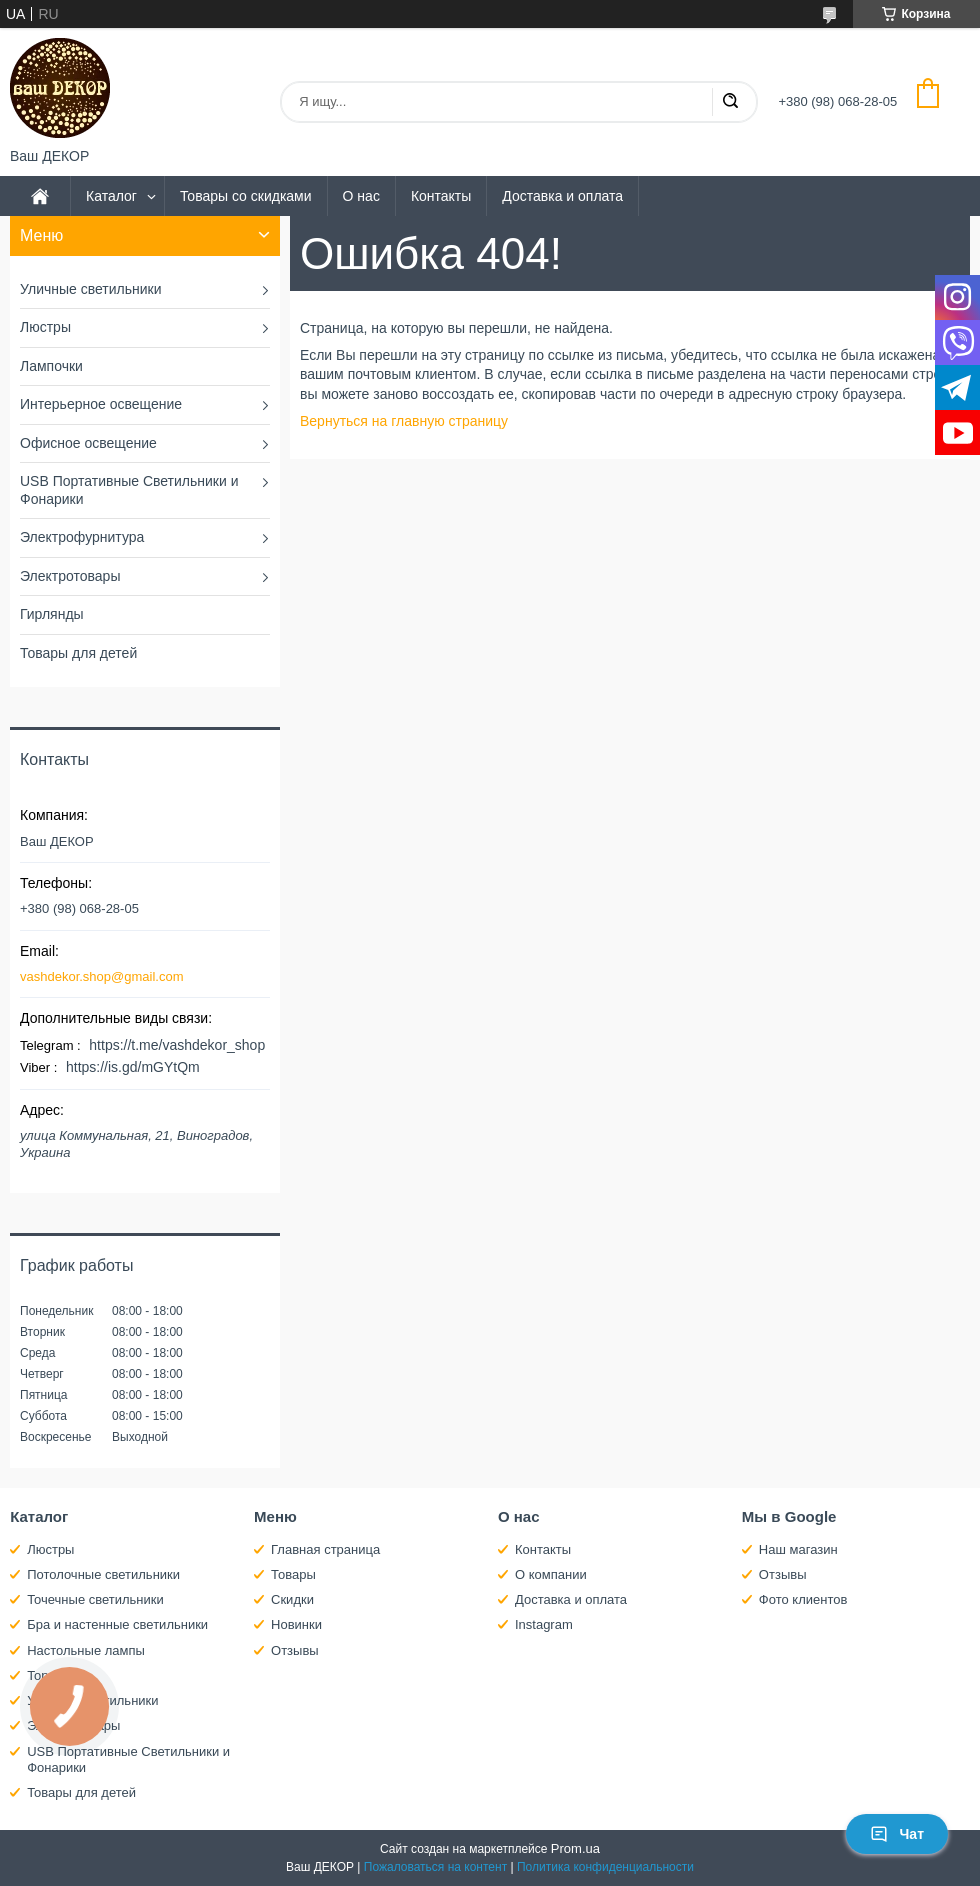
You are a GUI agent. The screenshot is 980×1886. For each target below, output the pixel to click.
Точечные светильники (95, 1599)
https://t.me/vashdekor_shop (177, 1045)
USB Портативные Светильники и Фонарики (129, 490)
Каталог (111, 196)
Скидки (292, 1599)
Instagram (544, 1624)
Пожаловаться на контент (435, 1867)
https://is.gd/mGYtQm (133, 1067)
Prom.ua (575, 1848)
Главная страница (325, 1549)
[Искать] (730, 102)
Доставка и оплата (562, 196)
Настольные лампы (86, 1650)
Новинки (296, 1624)
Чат (897, 1834)
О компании (551, 1574)
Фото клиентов (803, 1599)
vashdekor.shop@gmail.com (102, 976)
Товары (293, 1574)
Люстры (45, 327)
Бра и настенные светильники (117, 1624)
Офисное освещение (88, 443)
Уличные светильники (91, 289)
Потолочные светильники (103, 1574)
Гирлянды (52, 614)
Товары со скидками (246, 196)
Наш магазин (798, 1549)
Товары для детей (78, 653)
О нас (361, 196)
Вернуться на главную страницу (404, 421)
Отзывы (295, 1650)
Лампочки (51, 366)
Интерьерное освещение (101, 404)
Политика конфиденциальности (605, 1867)
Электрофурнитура (82, 537)
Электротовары (70, 576)
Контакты (441, 196)
